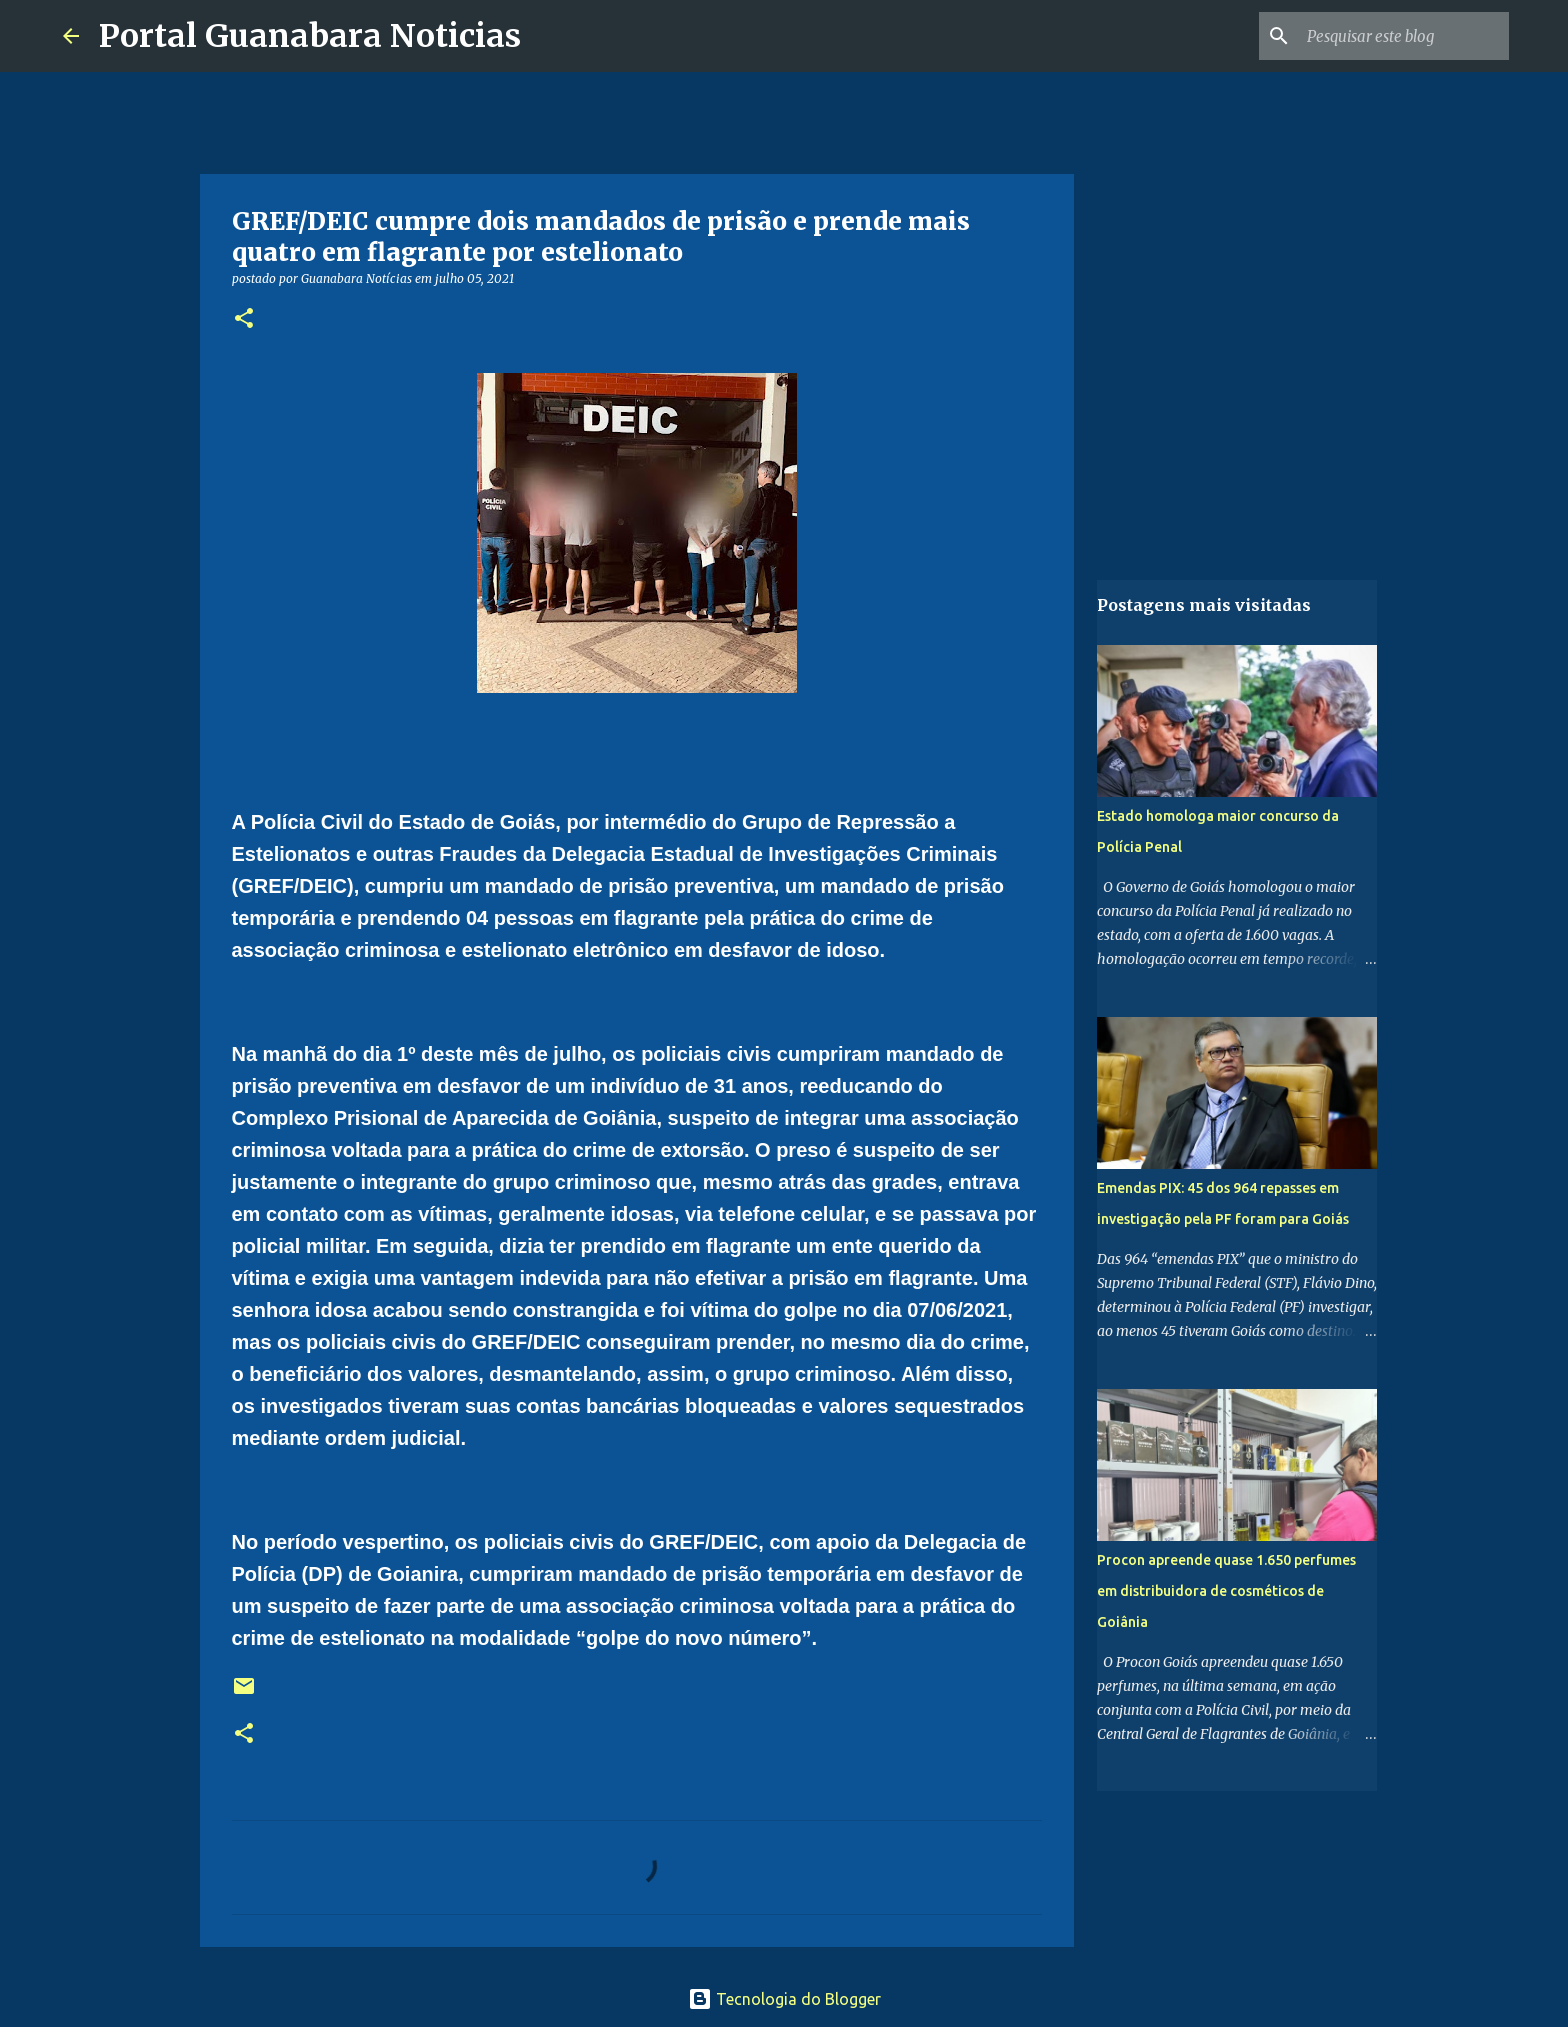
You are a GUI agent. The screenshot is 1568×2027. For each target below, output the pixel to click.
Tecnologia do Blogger (784, 1999)
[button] (244, 319)
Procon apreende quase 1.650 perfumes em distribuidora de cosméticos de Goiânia (1226, 1591)
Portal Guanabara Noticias (310, 36)
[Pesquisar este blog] (1404, 36)
